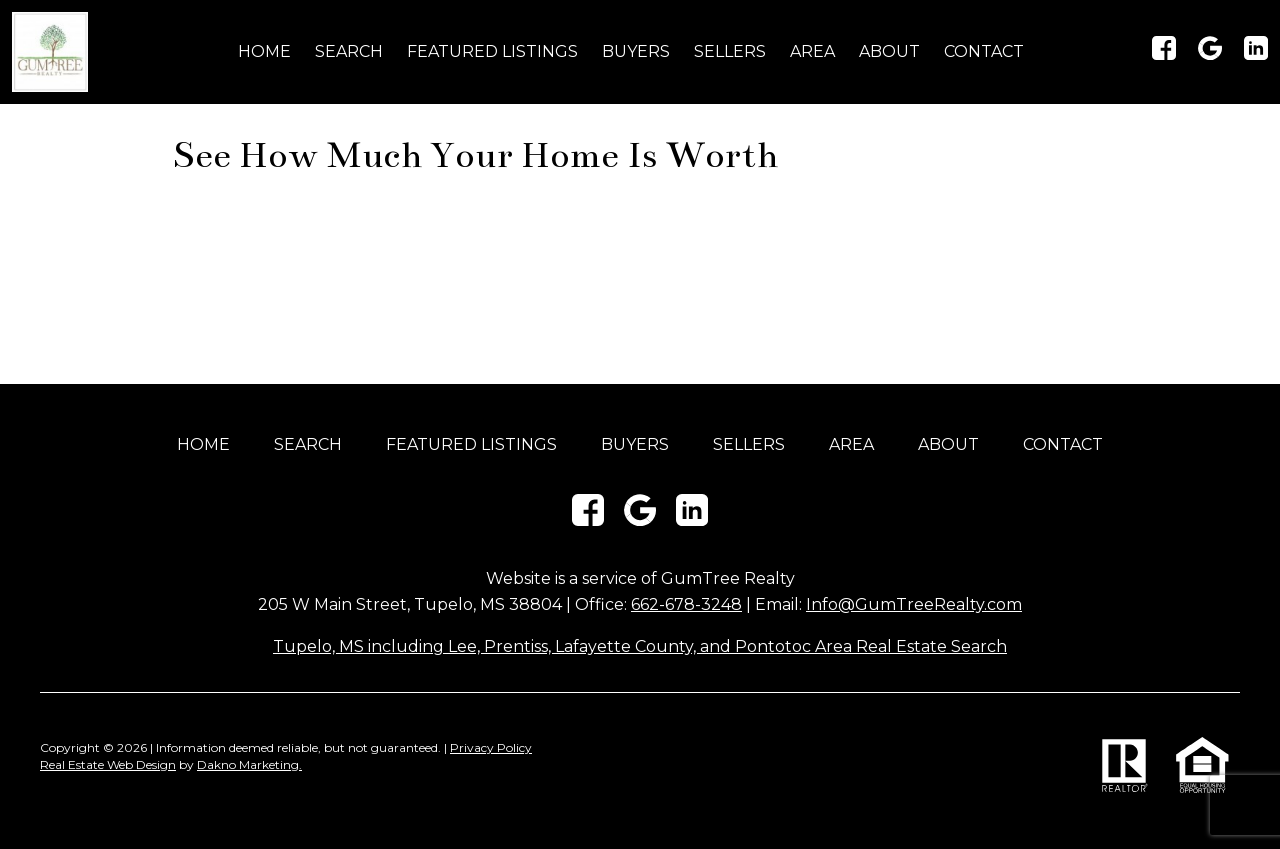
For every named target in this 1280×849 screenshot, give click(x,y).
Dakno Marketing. (249, 764)
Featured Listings (492, 51)
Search (349, 51)
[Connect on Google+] (1210, 54)
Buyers (636, 51)
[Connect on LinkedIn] (1256, 54)
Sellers (730, 51)
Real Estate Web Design (108, 764)
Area (812, 51)
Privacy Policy (491, 747)
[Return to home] (50, 52)
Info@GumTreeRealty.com (914, 604)
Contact (984, 51)
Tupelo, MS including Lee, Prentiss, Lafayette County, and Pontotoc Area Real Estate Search (640, 646)
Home (264, 51)
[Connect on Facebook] (1164, 54)
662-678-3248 (686, 604)
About (889, 51)
